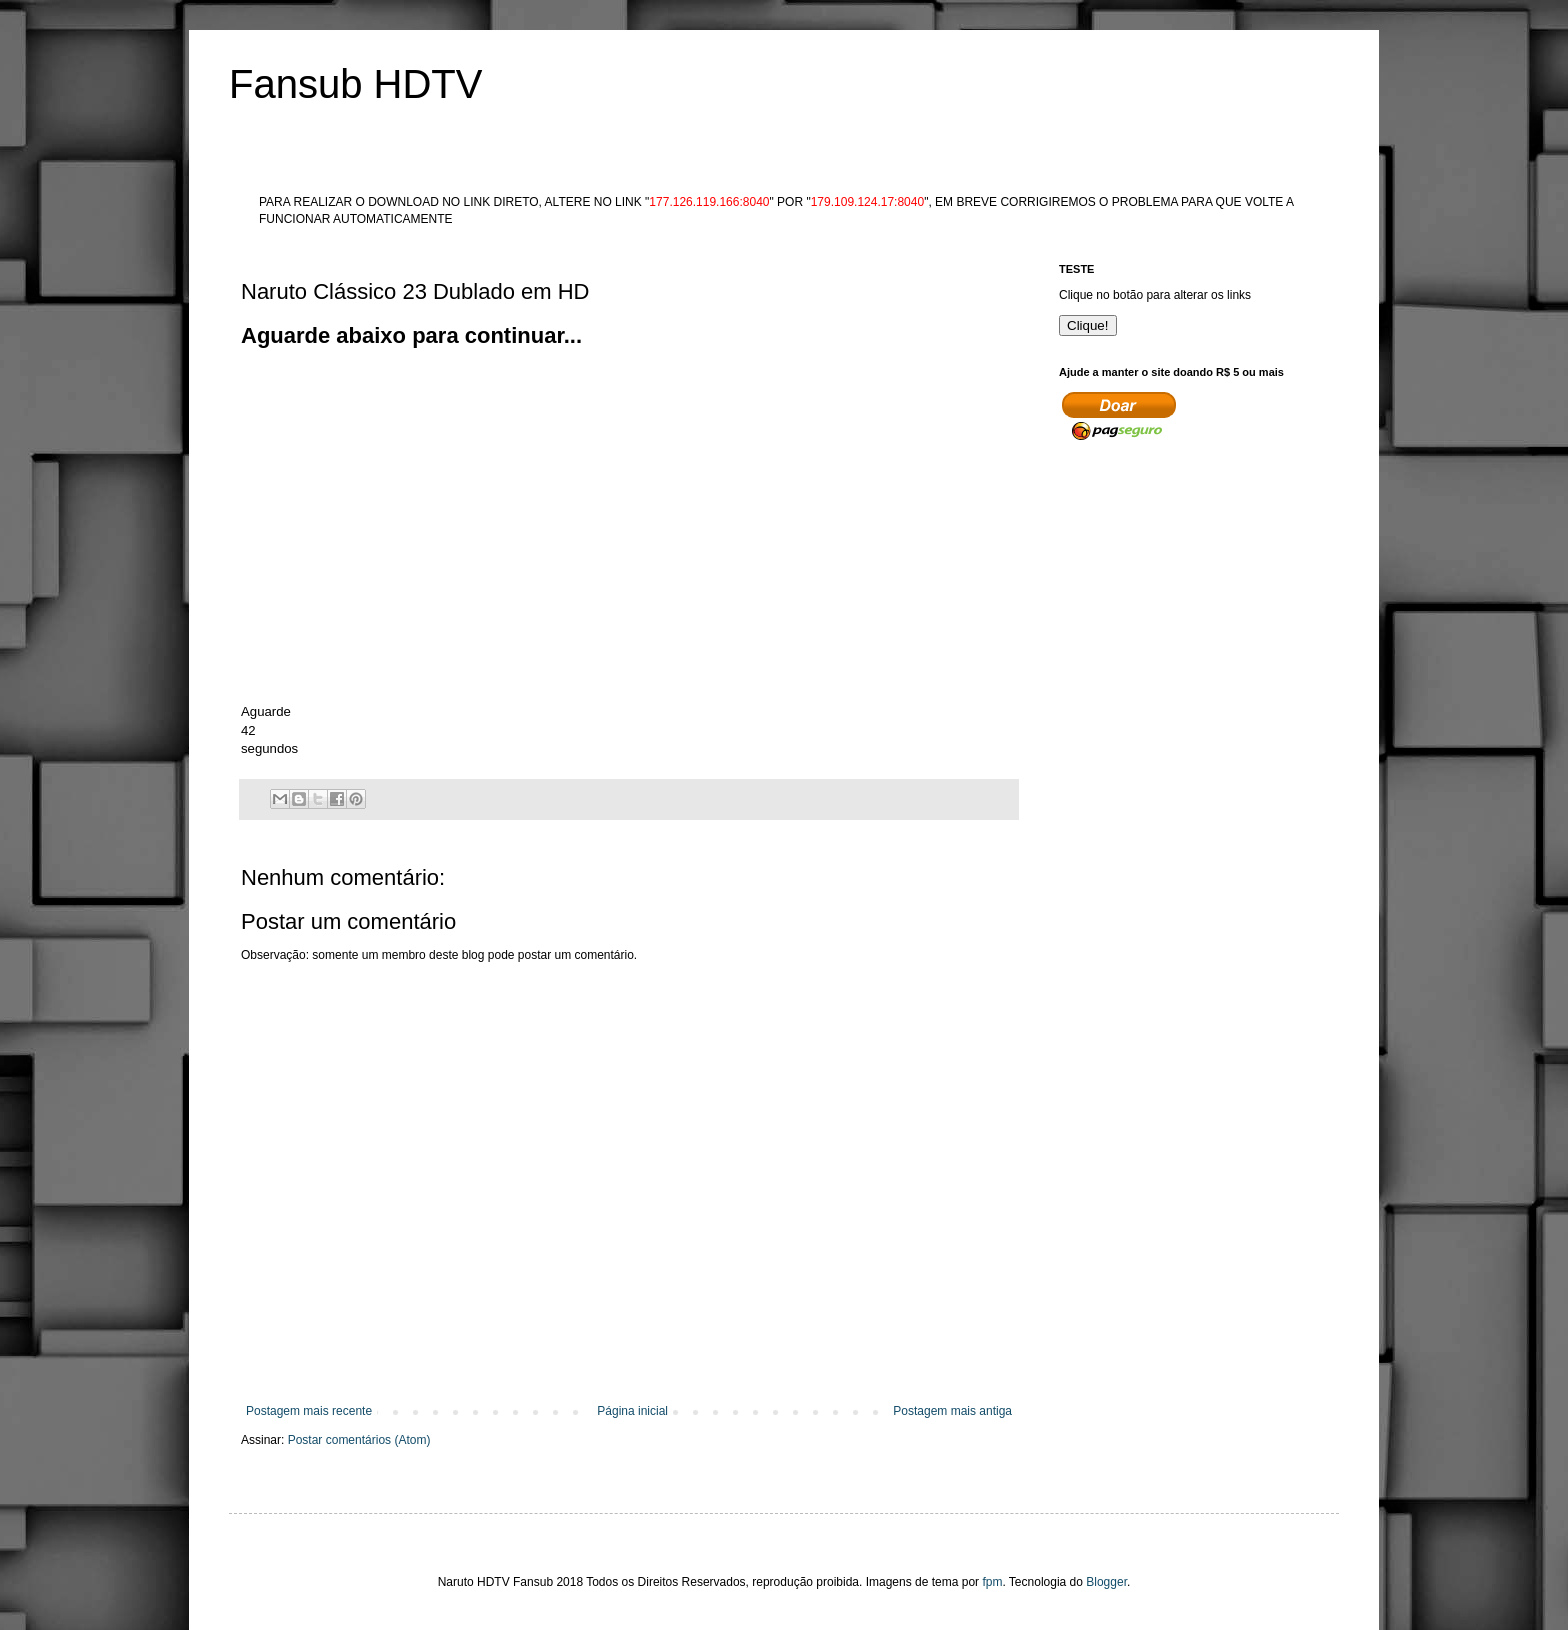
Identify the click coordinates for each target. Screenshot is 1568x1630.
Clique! (1088, 325)
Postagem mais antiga (952, 1411)
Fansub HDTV (355, 84)
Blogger (1106, 1582)
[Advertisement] (605, 397)
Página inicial (632, 1411)
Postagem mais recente (309, 1411)
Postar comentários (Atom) (359, 1440)
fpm (992, 1582)
